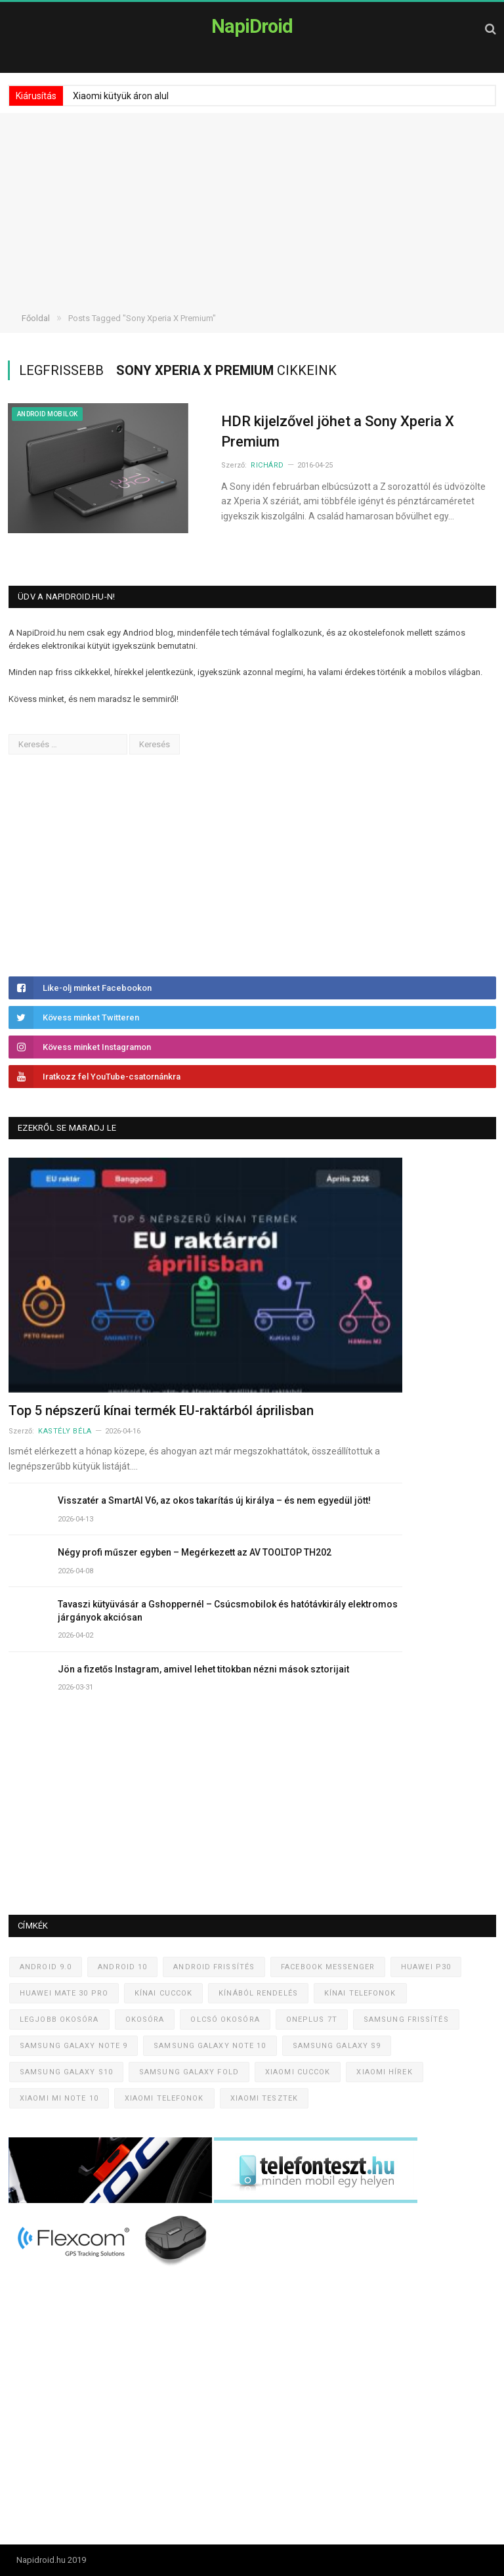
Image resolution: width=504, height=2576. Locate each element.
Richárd (267, 465)
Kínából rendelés (258, 1993)
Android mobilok (47, 414)
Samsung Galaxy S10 (66, 2072)
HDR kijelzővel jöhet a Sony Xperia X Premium (337, 431)
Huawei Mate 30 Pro (64, 1993)
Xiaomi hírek (384, 2072)
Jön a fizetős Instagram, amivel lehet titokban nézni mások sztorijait (203, 1669)
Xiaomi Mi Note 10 (59, 2098)
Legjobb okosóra (59, 2019)
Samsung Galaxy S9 (337, 2045)
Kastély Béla (65, 1431)
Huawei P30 (426, 1967)
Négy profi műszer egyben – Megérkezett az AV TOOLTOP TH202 (194, 1552)
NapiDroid (252, 26)
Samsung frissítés (406, 2019)
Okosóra (145, 2019)
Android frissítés (214, 1967)
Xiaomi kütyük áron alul (121, 96)
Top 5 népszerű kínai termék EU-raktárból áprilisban (161, 1410)
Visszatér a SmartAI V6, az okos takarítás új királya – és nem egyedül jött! (214, 1500)
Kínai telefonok (360, 1993)
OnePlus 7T (311, 2019)
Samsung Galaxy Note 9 (73, 2045)
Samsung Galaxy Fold (189, 2072)
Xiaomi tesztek (264, 2098)
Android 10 (122, 1967)
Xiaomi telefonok (164, 2098)
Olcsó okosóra (224, 2019)
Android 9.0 (46, 1967)
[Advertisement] (252, 205)
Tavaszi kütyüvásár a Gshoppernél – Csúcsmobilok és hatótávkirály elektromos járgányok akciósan (228, 1611)
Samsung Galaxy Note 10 (210, 2045)
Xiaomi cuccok (297, 2072)
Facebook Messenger (328, 1967)
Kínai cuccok (163, 1993)
